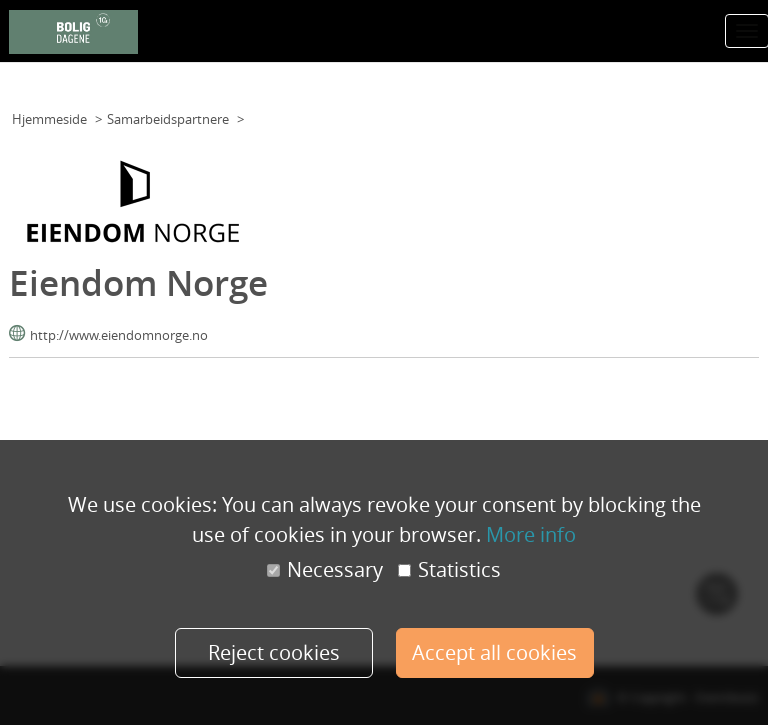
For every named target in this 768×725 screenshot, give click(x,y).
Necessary (325, 570)
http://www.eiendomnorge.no (119, 335)
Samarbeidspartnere (168, 119)
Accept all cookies (494, 652)
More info (531, 534)
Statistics (449, 570)
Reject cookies (274, 652)
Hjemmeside (49, 119)
